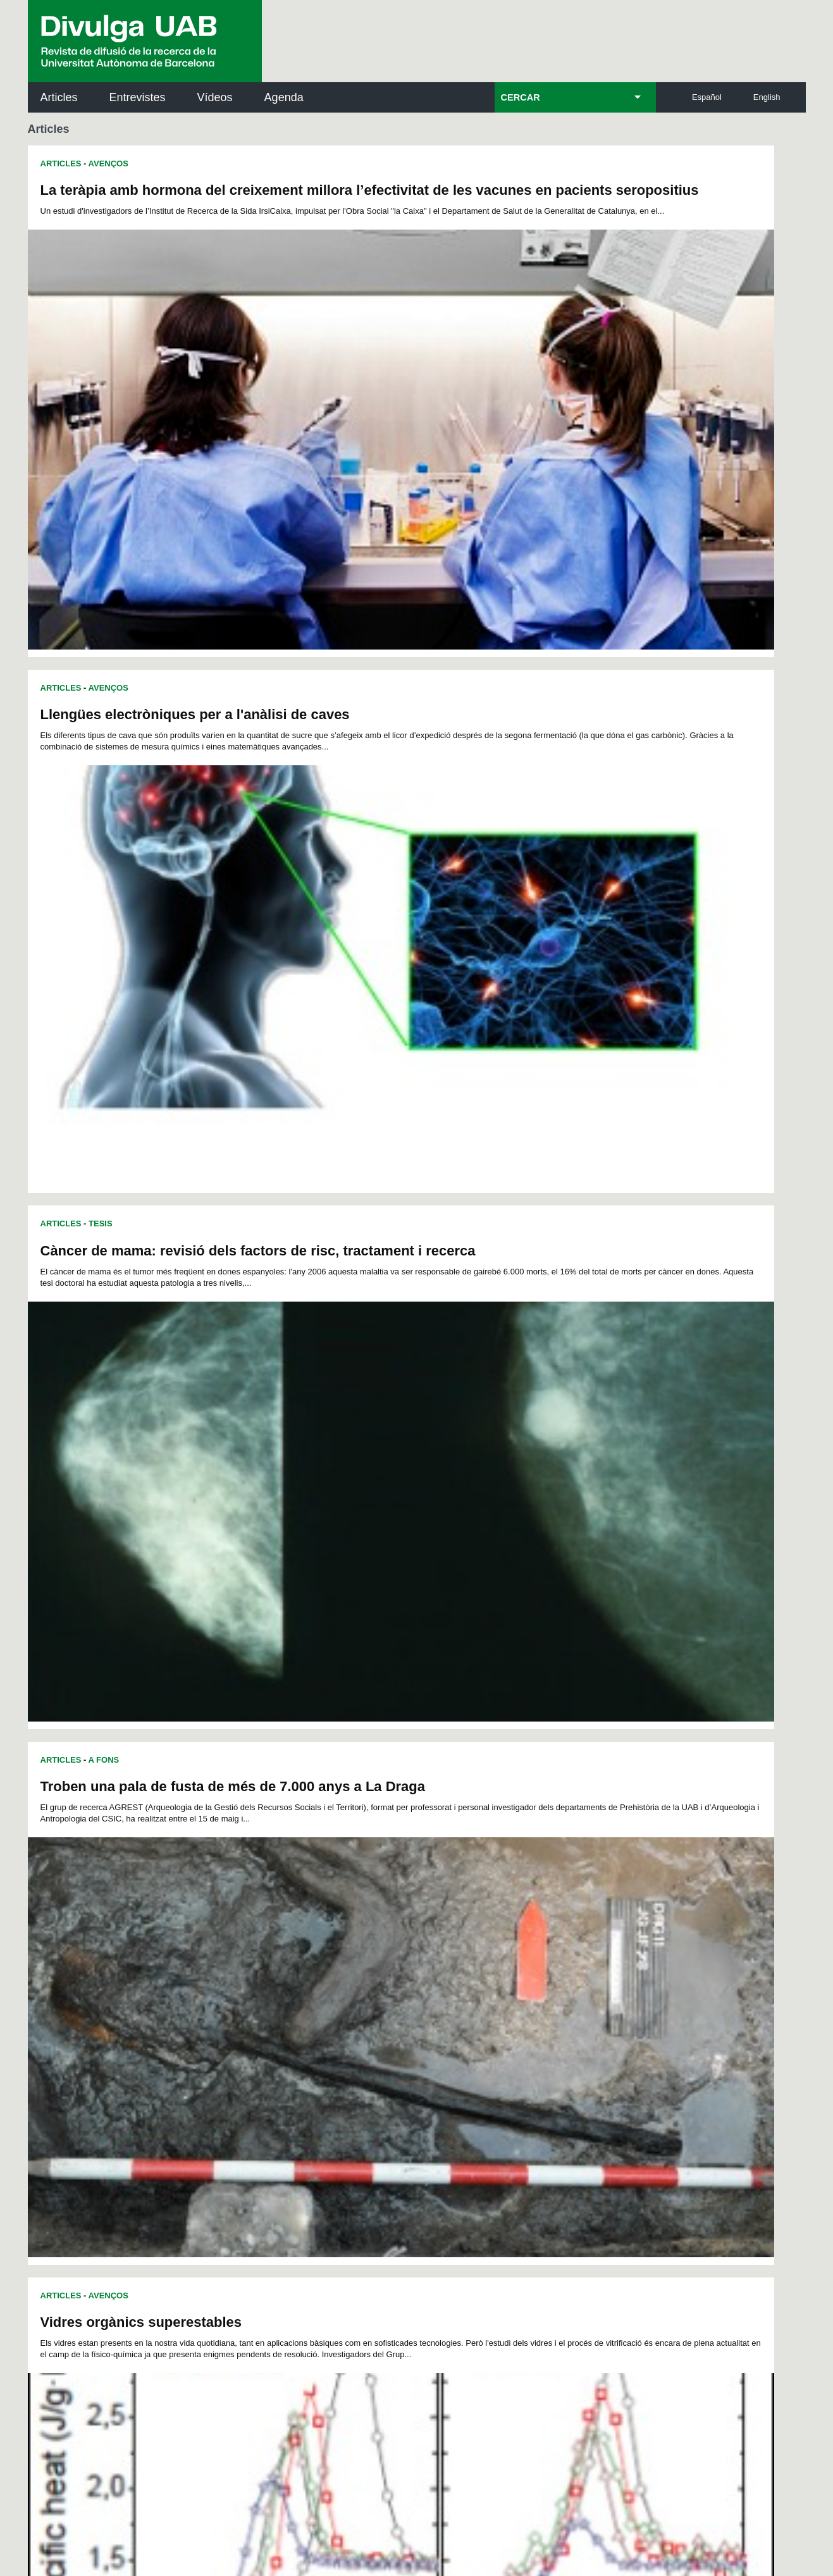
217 (512, 2023)
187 (259, 2011)
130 (575, 1966)
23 (569, 1909)
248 (407, 2048)
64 (482, 1932)
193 (385, 2011)
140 (406, 1977)
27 (251, 1920)
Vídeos (215, 97)
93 (581, 1943)
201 (553, 2011)
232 (448, 2034)
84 (432, 1943)
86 (466, 1943)
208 (322, 2023)
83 (416, 1943)
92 (564, 1943)
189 (300, 2011)
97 (268, 1954)
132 (237, 1977)
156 (364, 1989)
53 (301, 1932)
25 (602, 1909)
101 (342, 1954)
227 (343, 2034)
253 (513, 2048)
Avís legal (261, 2444)
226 (322, 2034)
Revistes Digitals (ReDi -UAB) (236, 2172)
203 (596, 2011)
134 (280, 1977)
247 (386, 2048)
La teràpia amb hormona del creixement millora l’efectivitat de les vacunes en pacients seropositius (211, 198)
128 (533, 1966)
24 (586, 1909)
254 (534, 2048)
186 (237, 2011)
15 (437, 1909)
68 (548, 1932)
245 (344, 2048)
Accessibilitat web (483, 2497)
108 (490, 1954)
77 (317, 1943)
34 (366, 1920)
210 (364, 2023)
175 (385, 2000)
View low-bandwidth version (50, 2570)
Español (707, 97)
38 (432, 1920)
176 (405, 2000)
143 (469, 1977)
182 (532, 2000)
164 (533, 1989)
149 (596, 1977)
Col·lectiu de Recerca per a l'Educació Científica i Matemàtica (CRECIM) (567, 2179)
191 (343, 2011)
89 (515, 1943)
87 (482, 1943)
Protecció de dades (311, 2497)
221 (596, 2023)
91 (548, 1943)
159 (427, 1989)
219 (553, 2023)
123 (427, 1966)
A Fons (104, 1553)
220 (575, 2023)
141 (427, 1977)
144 (490, 1977)
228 (364, 2034)
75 (284, 1943)
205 (259, 2023)
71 (597, 1932)
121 (385, 1966)
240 (239, 2048)
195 (427, 2011)
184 (574, 2000)
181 (511, 2000)
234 (490, 2034)
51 (267, 1932)
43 (515, 1920)
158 (406, 1989)
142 (448, 1977)
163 (512, 1989)
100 (321, 1954)
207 (300, 2023)
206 (280, 2023)
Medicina (121, 1507)
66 (515, 1932)
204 (237, 2023)
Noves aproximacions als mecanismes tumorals (198, 1222)
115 (259, 1966)
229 (385, 2034)
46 (564, 1920)
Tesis (101, 501)
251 (471, 2048)
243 (302, 2048)
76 (301, 1943)
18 (487, 1909)
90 (532, 1943)
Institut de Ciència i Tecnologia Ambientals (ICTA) (717, 2179)
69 (564, 1932)
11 (371, 1909)
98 (285, 1954)
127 (512, 1966)
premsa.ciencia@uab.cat (484, 2326)
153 (300, 1989)
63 (466, 1932)
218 (533, 2023)
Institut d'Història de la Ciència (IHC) (561, 2115)
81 (383, 1943)
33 (350, 1920)
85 (449, 1943)
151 (259, 1989)
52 (284, 1932)
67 (532, 1932)
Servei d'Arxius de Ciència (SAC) (396, 2115)
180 (490, 2000)
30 (301, 1920)
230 (406, 2034)
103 (384, 1954)
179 (469, 2000)
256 (576, 2048)
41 (482, 1920)
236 (533, 2034)
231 (427, 2034)
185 (595, 2000)
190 (322, 2011)
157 (385, 1989)
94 (597, 1943)
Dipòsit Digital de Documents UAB (393, 2172)
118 (322, 1966)
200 (533, 2011)
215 (469, 2023)
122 (406, 1966)
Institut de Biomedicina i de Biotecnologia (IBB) (721, 2243)
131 (596, 1966)
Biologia (183, 1507)
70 (581, 1932)
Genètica (316, 1507)
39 (449, 1920)
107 (469, 1954)
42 (499, 1920)
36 (399, 1920)
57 (366, 1932)
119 (343, 1966)
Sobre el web (400, 2497)
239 (596, 2034)
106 (447, 1954)
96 (252, 1954)
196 (448, 2011)
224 (280, 2034)
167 (596, 1989)
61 (432, 1932)
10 (355, 1909)
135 (300, 1977)
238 (575, 2034)
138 (364, 1977)
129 (553, 1966)
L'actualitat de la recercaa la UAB (99, 2156)
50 (251, 1932)
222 (237, 2034)
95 (235, 1954)
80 (366, 1943)
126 (490, 1966)
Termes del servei (256, 2393)
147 (553, 1977)
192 (364, 2011)
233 (469, 2034)
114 (237, 1966)
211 (385, 2023)
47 (581, 1920)
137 (343, 1977)
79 (350, 1943)
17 (470, 1909)
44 (532, 1920)
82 (399, 1943)
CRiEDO (526, 2235)
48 (597, 1920)
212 (406, 2023)
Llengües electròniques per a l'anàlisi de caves (584, 190)
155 (343, 1989)
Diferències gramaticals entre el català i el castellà (594, 1555)
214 (448, 2023)
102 (363, 1954)
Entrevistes (137, 97)
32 (334, 1920)
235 (512, 2034)
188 (280, 2011)
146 (533, 1977)
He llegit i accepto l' (220, 2444)
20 (520, 1909)
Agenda (284, 97)
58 (383, 1932)
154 (322, 1989)
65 (499, 1932)
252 (492, 2048)
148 (575, 1977)
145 (512, 1977)
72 (234, 1943)
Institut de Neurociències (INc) (723, 2115)
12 (388, 1909)
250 (450, 2048)
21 (537, 1909)
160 (448, 1989)
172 (321, 2000)
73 (251, 1943)
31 (317, 1920)
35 (383, 1920)
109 (510, 1954)
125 (469, 1966)
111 (553, 1954)
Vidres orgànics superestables (141, 877)
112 (574, 1954)
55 (334, 1932)
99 (301, 1954)
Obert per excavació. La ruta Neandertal (560, 1222)
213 (427, 2023)
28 (267, 1920)
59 (399, 1932)
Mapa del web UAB (580, 2497)
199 (512, 2011)
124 (448, 1966)
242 (281, 2048)
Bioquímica (249, 1507)
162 (490, 1989)
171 (300, 2000)
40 (466, 1920)
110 (532, 1954)
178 (448, 2000)
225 (300, 2034)
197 (469, 2011)
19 (504, 1909)
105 (426, 1954)
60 (416, 1932)
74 (267, 1943)
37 (416, 1920)
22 (553, 1909)
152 (280, 1989)
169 (259, 2000)
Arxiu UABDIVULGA (88, 2107)
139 (385, 1977)
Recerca (59, 1507)
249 (429, 2048)
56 (350, 1932)
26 (234, 1920)
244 (323, 2048)
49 (234, 1932)
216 (490, 2023)
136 (322, 1977)
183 (553, 2000)
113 (595, 1954)
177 (426, 2000)
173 (342, 2000)
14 (421, 1909)
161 (469, 1989)
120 (364, 1966)
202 (575, 2011)
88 (499, 1943)
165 (553, 1989)
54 (317, 1932)
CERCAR (520, 97)
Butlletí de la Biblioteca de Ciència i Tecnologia (252, 2115)
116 (280, 1966)
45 (548, 1920)
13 (404, 1909)
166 (575, 1989)
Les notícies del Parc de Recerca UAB (100, 2213)
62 (449, 1932)
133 (259, 1977)
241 (260, 2048)
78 (334, 1943)
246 (366, 2048)
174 (363, 2000)
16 (454, 1909)
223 (259, 2034)
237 (553, 2034)
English (767, 97)
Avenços (108, 163)
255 (555, 2048)
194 (406, 2011)
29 (284, 1920)
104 (405, 1954)
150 (237, 1989)
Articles (59, 97)
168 (238, 2000)
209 (343, 2023)
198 (490, 2011)
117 (300, 1966)
